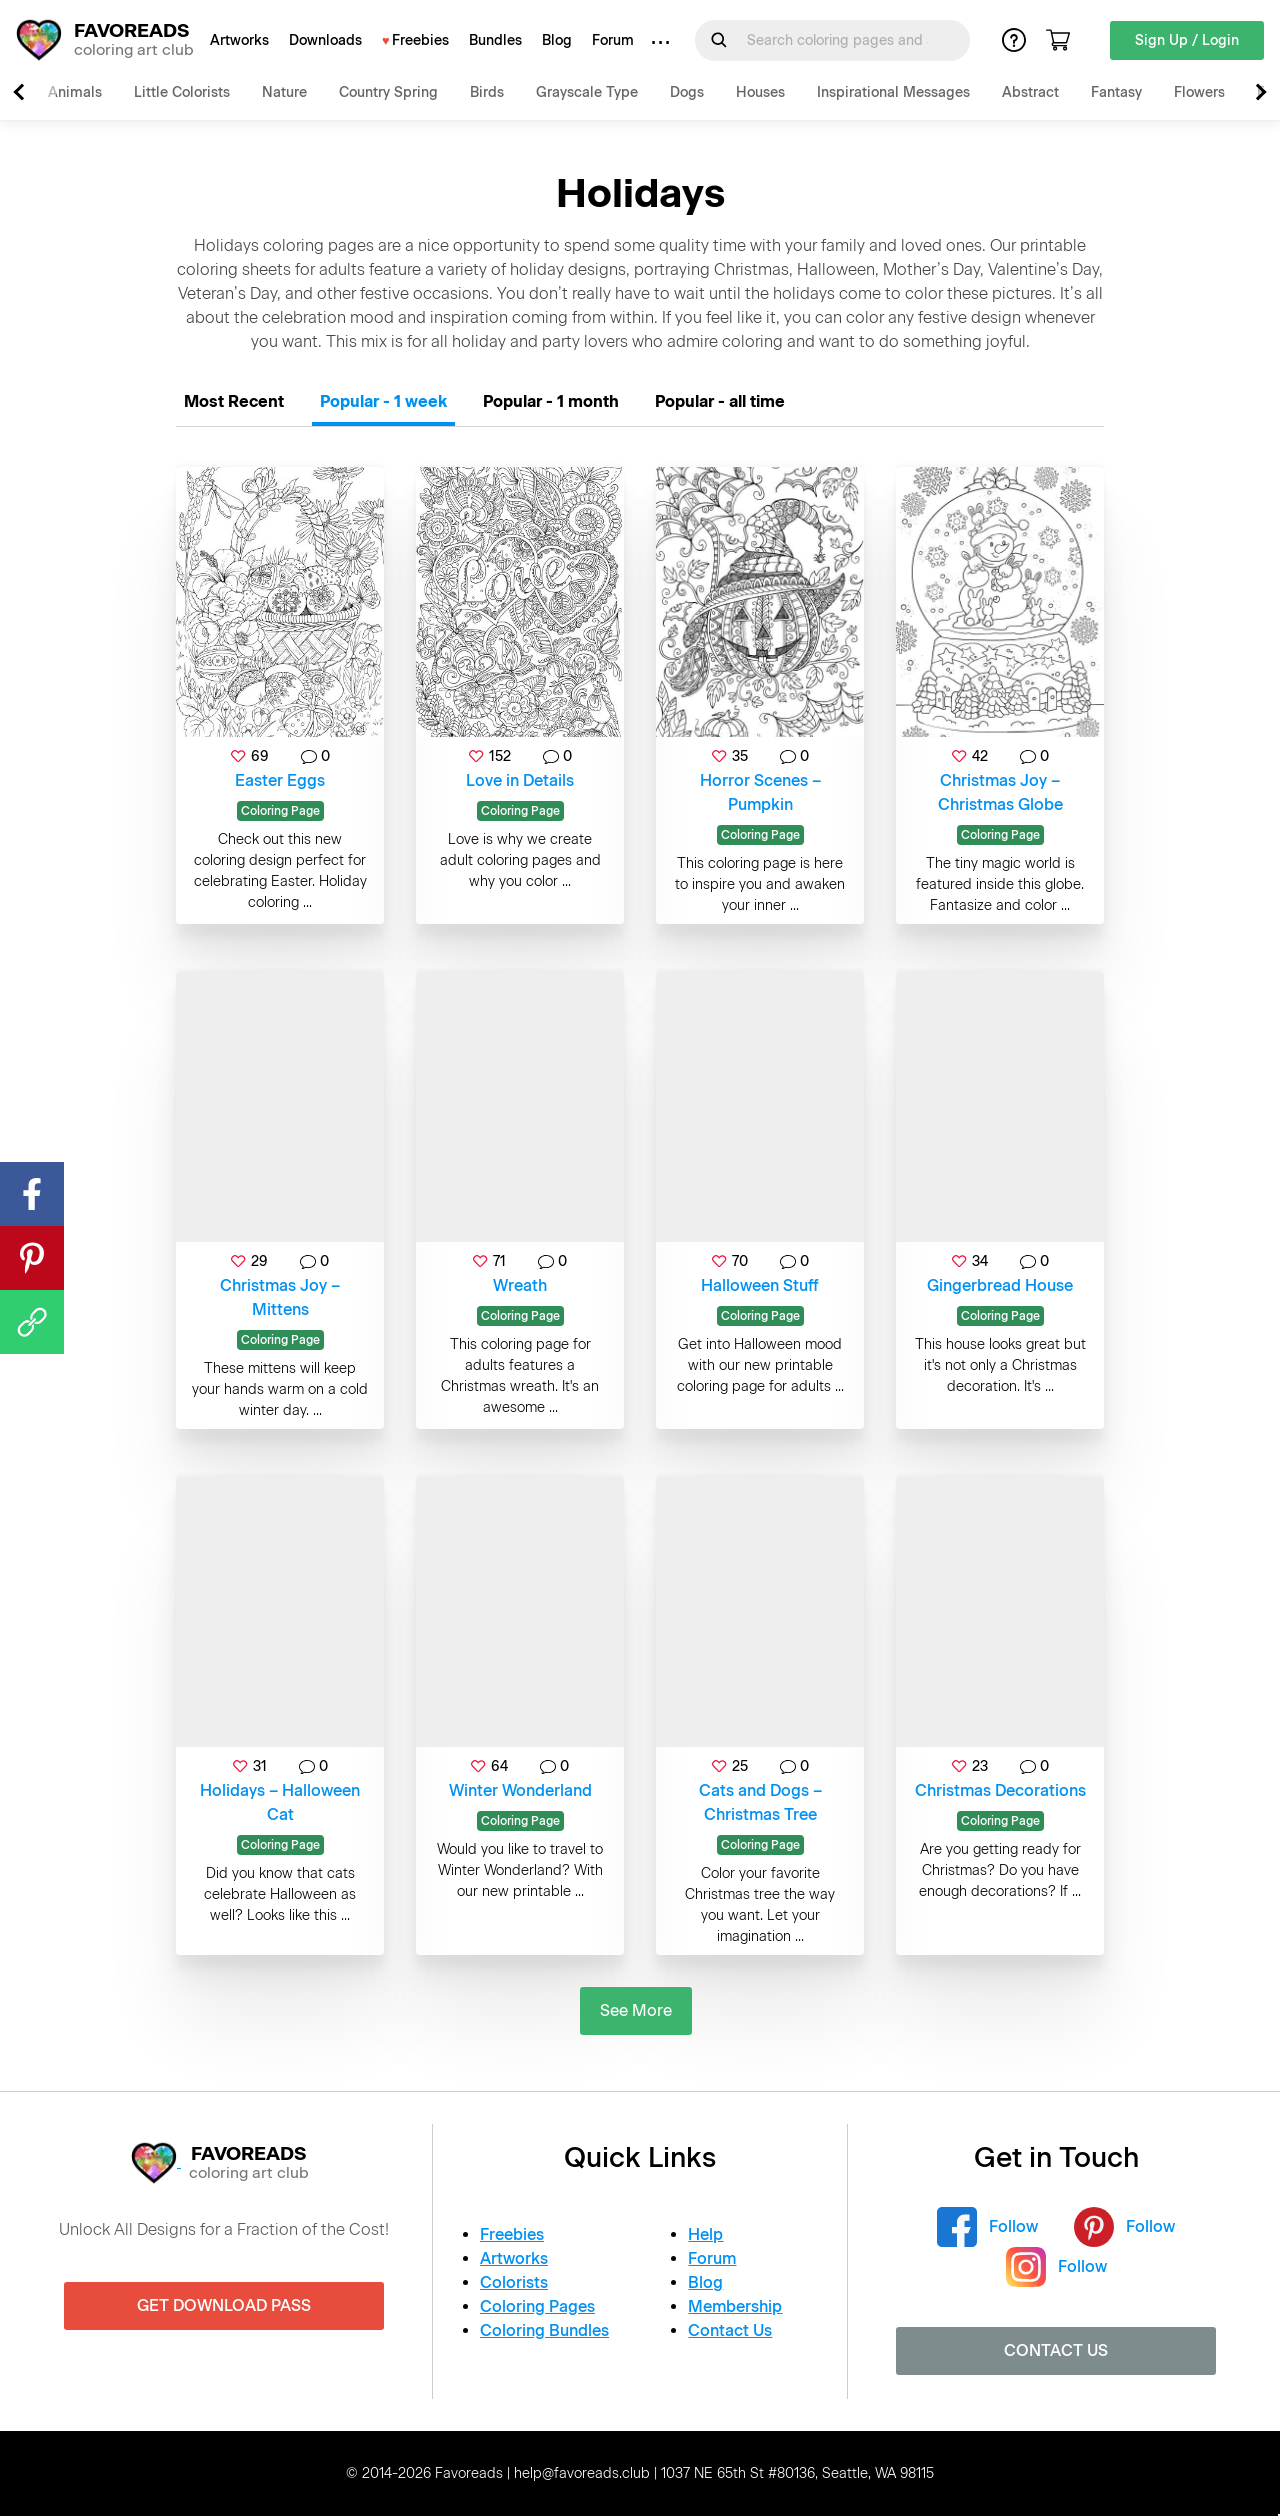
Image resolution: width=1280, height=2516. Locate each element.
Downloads (325, 40)
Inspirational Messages (893, 92)
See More (636, 2010)
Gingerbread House (1000, 1285)
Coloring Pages (537, 2306)
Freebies (420, 40)
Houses (760, 92)
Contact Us (730, 2330)
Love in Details (520, 780)
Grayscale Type (587, 92)
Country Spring (388, 92)
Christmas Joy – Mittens (280, 1297)
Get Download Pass (224, 2305)
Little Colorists (182, 92)
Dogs (687, 92)
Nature (284, 92)
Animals (75, 92)
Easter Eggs (280, 780)
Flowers (1199, 92)
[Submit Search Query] (719, 40)
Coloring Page (280, 811)
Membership (735, 2306)
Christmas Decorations (1000, 1790)
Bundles (495, 40)
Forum (613, 40)
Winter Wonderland (520, 1790)
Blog (557, 40)
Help (705, 2234)
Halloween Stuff (760, 1285)
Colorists (514, 2282)
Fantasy (1116, 92)
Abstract (1030, 92)
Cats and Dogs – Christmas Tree (760, 1802)
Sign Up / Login (1187, 40)
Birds (487, 92)
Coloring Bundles (544, 2330)
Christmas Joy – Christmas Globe (1000, 792)
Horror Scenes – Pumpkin (760, 792)
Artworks (239, 40)
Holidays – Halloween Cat (280, 1802)
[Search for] (844, 40)
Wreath (520, 1285)
